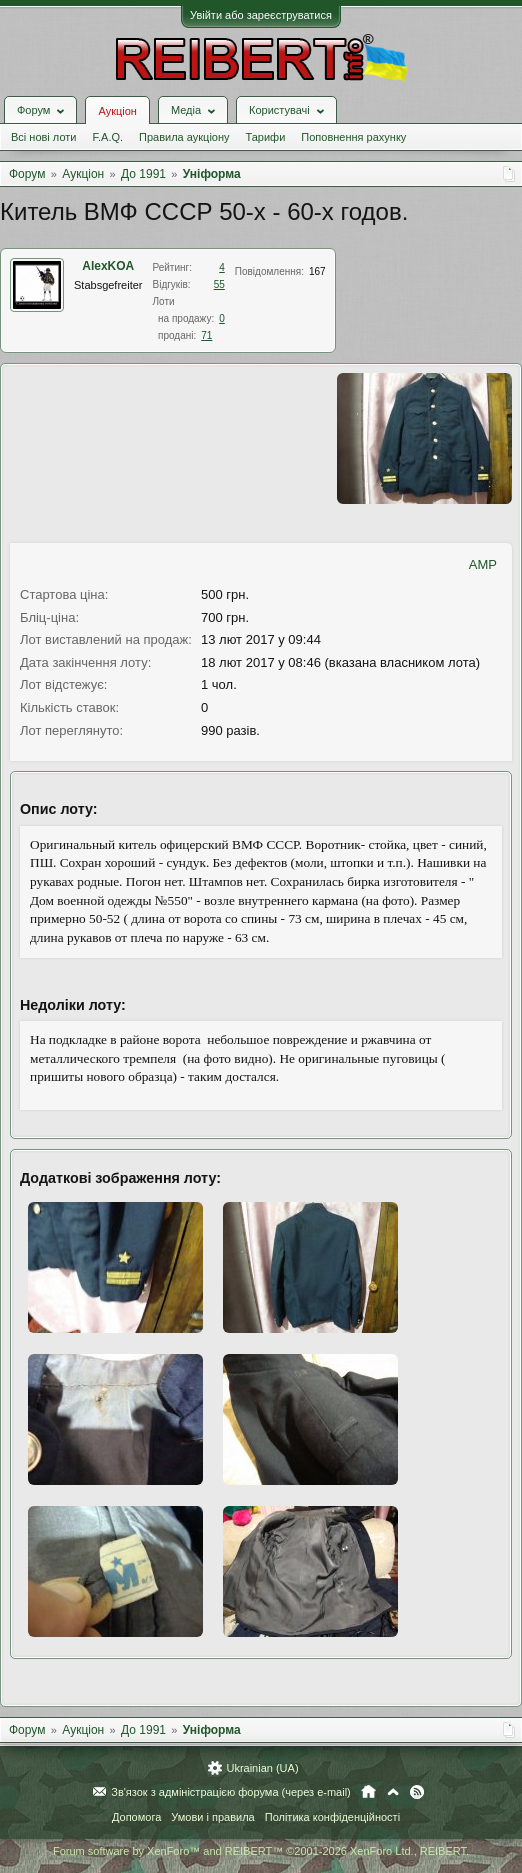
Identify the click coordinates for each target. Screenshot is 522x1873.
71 (206, 335)
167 (317, 271)
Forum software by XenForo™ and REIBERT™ (261, 1851)
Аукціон (117, 111)
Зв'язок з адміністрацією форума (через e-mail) (231, 1792)
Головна (368, 1792)
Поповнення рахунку (353, 137)
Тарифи (266, 137)
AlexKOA (108, 266)
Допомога (136, 1817)
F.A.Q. (107, 137)
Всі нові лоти (43, 137)
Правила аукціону (184, 137)
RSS (417, 1792)
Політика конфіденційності (332, 1817)
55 (219, 284)
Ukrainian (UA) (262, 1768)
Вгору (393, 1792)
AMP (483, 564)
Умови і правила (212, 1817)
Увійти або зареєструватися (261, 15)
